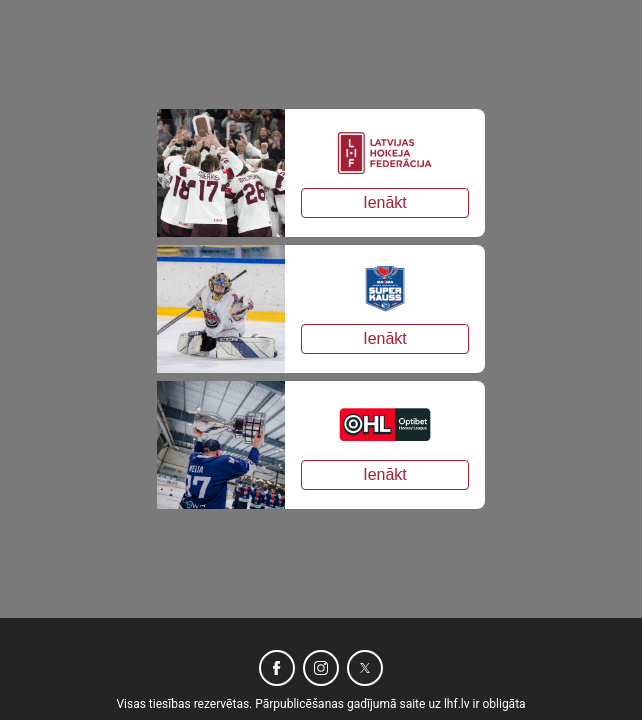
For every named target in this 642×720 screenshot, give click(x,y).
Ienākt (385, 202)
